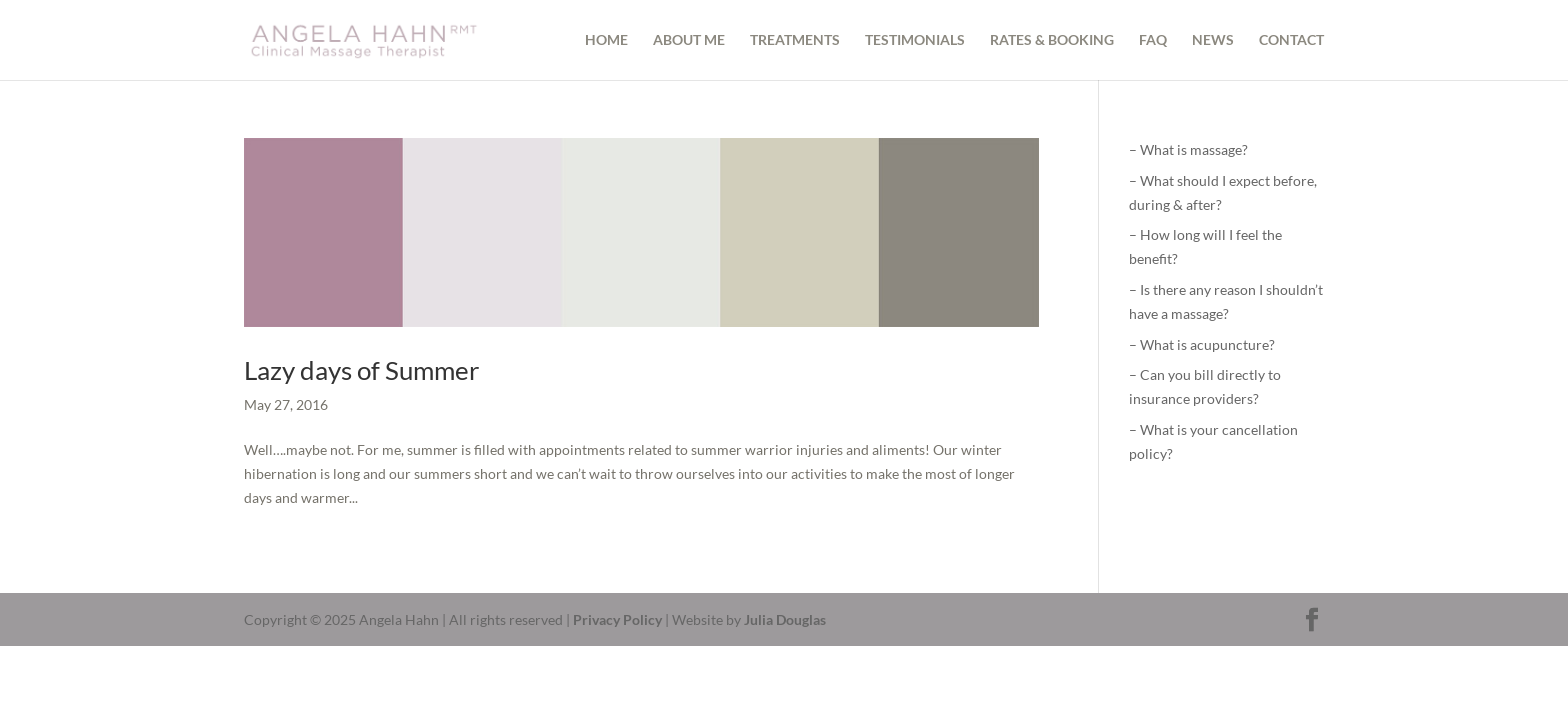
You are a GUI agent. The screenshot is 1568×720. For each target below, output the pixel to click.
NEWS (1213, 40)
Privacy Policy (617, 619)
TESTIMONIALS (915, 40)
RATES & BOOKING (1052, 40)
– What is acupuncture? (1202, 344)
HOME (606, 40)
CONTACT (1291, 40)
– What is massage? (1188, 149)
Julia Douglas (785, 619)
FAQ (1153, 40)
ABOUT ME (689, 40)
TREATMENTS (795, 40)
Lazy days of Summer (361, 370)
